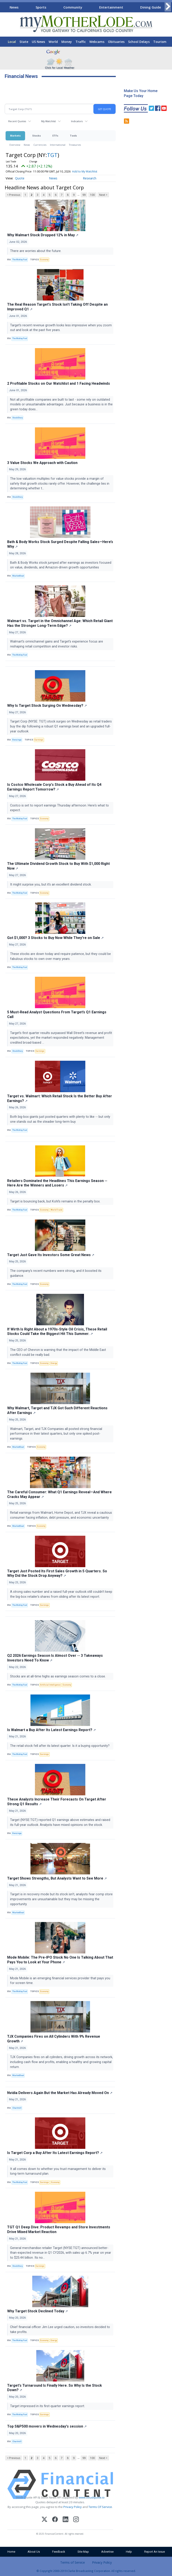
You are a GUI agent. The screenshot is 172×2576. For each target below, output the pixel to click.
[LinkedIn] (65, 2520)
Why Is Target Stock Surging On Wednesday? (47, 705)
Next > (103, 195)
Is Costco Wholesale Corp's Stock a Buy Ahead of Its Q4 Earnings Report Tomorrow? (54, 786)
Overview (14, 144)
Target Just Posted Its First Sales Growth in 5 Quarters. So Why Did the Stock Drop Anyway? (57, 1573)
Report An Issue (154, 2551)
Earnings (38, 740)
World (53, 42)
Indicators (77, 121)
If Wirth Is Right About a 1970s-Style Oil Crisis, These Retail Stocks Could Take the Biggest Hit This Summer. (57, 1331)
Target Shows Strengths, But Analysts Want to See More (57, 1878)
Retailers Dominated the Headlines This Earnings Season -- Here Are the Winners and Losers (57, 1183)
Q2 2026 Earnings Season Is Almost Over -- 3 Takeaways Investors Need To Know (55, 1657)
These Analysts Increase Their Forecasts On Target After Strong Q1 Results (56, 1801)
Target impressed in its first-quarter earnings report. (48, 2406)
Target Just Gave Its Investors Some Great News (50, 1255)
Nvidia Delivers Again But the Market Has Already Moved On (59, 2093)
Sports (41, 7)
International (57, 144)
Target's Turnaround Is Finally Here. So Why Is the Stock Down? (54, 2387)
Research (89, 178)
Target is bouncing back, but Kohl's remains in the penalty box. (55, 1201)
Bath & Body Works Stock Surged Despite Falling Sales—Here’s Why (60, 544)
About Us (34, 2551)
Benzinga (17, 740)
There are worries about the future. (36, 251)
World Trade (56, 1210)
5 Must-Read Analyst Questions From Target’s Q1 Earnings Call (56, 1014)
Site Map (83, 2551)
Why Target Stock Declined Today (37, 2311)
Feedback (58, 2551)
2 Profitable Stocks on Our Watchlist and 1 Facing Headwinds (58, 383)
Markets (15, 135)
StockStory (17, 418)
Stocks (36, 135)
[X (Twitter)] (44, 2520)
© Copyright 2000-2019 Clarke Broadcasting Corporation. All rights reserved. (86, 2571)
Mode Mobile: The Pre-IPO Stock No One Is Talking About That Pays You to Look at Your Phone (60, 1959)
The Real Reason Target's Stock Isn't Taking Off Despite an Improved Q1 (57, 306)
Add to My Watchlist (84, 171)
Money (66, 42)
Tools (73, 135)
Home (11, 2551)
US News (38, 42)
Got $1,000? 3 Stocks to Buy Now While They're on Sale (55, 938)
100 (92, 195)
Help (129, 2551)
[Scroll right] (168, 6)
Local (12, 42)
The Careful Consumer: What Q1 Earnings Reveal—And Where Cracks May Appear (59, 1494)
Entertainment (111, 7)
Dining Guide (150, 7)
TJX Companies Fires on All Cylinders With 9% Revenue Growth (53, 2038)
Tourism (159, 42)
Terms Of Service (100, 2507)
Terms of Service (72, 2562)
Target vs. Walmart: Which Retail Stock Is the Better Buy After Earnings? (59, 1098)
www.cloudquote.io (92, 2497)
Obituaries (116, 42)
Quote (19, 178)
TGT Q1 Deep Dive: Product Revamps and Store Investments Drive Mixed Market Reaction (58, 2229)
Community (72, 7)
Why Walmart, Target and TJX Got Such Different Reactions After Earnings (57, 1410)
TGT (52, 155)
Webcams (96, 42)
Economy (44, 259)
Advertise (107, 2551)
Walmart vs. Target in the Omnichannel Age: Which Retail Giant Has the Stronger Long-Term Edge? (60, 623)
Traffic (80, 42)
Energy (54, 1363)
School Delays (139, 42)
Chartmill (17, 2108)
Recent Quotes (17, 121)
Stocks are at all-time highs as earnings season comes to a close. (58, 1676)
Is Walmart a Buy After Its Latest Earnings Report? (51, 1730)
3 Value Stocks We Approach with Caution (42, 463)
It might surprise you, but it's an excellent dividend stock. (51, 884)
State (23, 42)
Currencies (39, 144)
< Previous (13, 195)
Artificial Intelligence (50, 1685)
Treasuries (75, 144)
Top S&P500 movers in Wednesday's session (47, 2426)
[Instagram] (76, 2520)
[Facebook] (55, 2520)
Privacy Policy (72, 2507)
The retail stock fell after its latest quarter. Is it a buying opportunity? (60, 1746)
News (14, 7)
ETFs (55, 135)
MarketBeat (18, 576)
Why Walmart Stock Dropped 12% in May (42, 235)
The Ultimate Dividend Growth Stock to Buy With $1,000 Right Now (58, 866)
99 (84, 195)
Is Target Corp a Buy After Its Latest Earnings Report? (55, 2153)
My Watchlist (48, 121)
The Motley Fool (19, 259)
